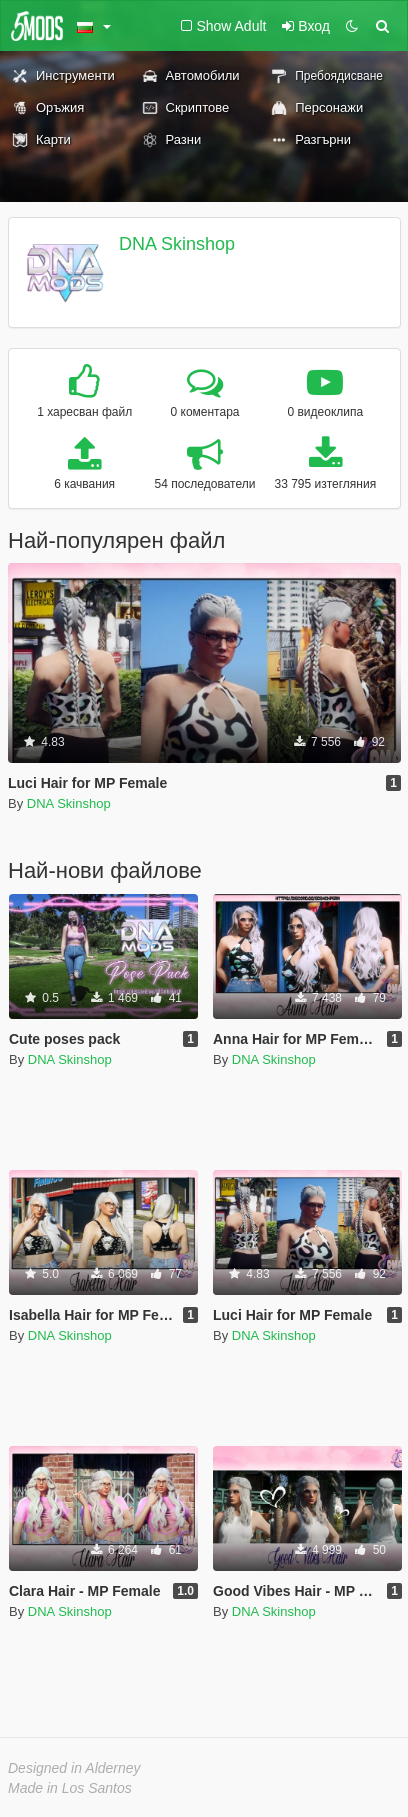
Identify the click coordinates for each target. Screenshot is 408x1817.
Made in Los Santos (70, 1788)
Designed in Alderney (74, 1768)
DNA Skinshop (177, 244)
